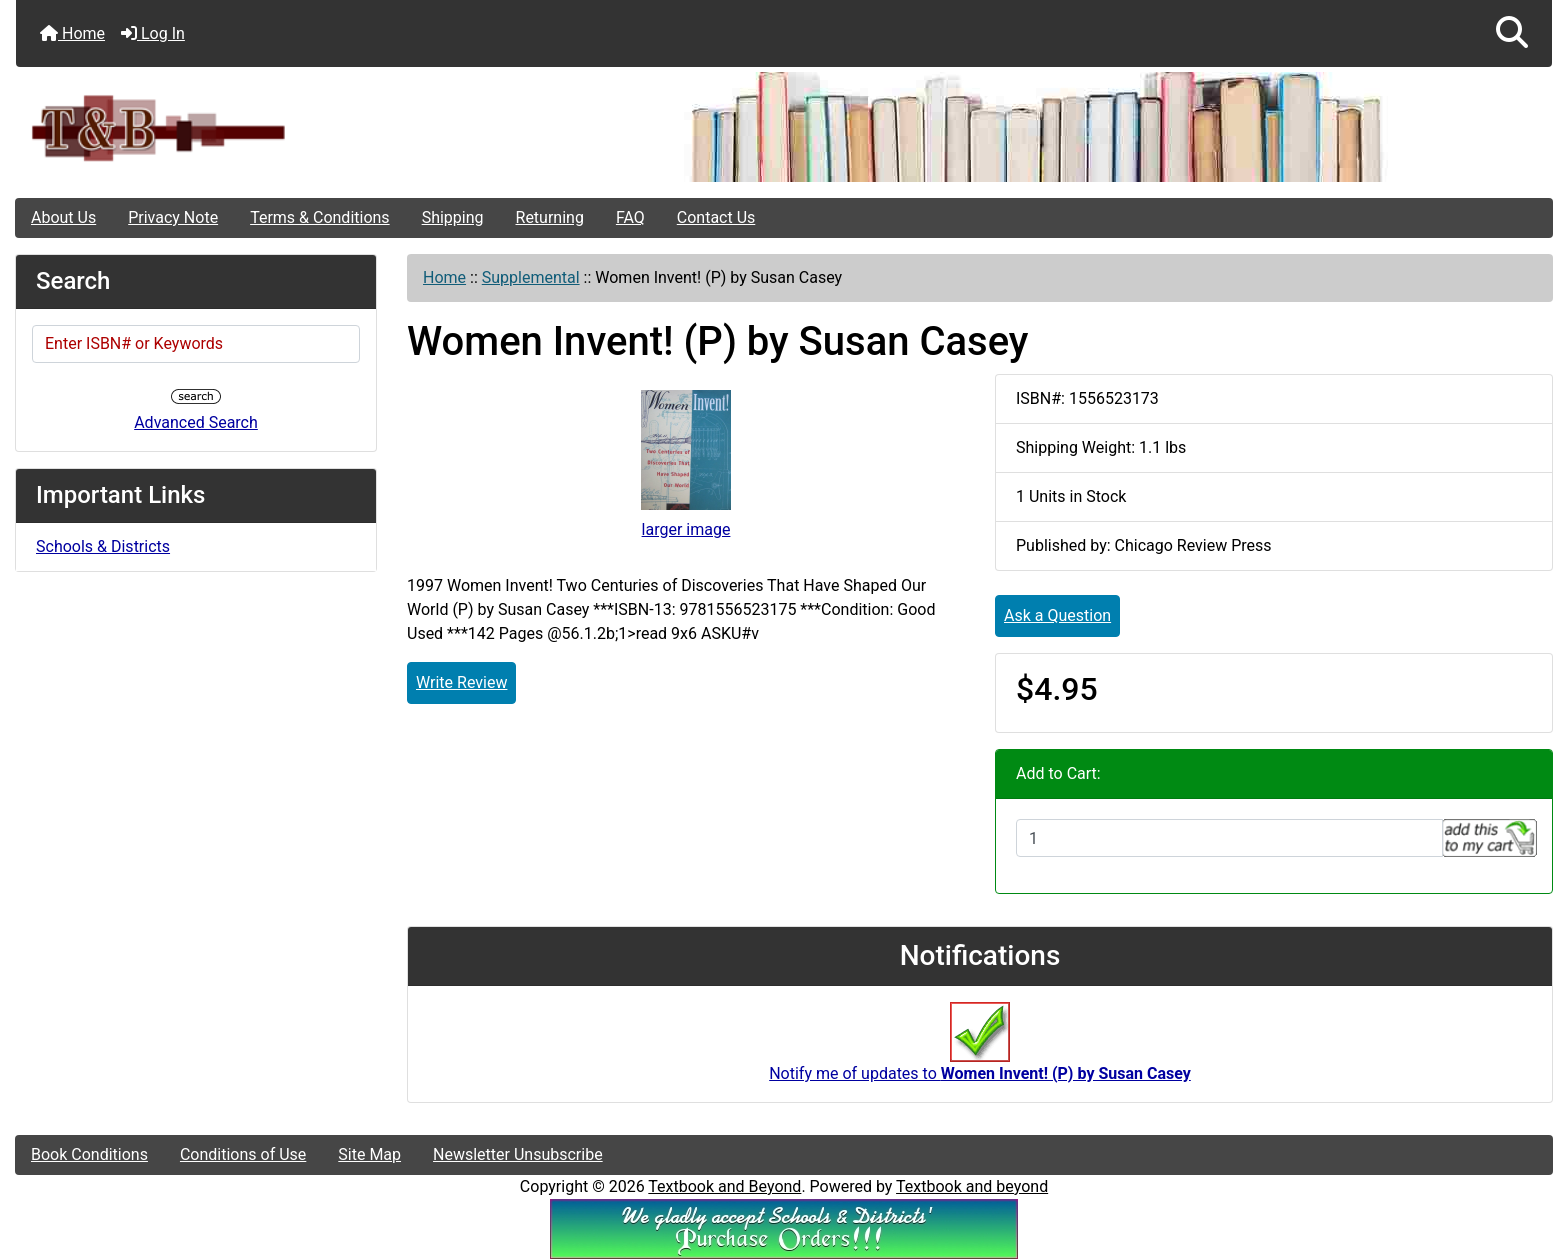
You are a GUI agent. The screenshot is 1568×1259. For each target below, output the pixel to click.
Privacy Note (173, 217)
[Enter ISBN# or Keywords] (196, 344)
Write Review (461, 682)
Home (72, 33)
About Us (63, 217)
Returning (550, 217)
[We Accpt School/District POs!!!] (784, 1227)
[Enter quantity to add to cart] (1229, 838)
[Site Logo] (272, 127)
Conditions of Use (243, 1154)
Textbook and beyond (972, 1186)
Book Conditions (89, 1154)
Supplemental (531, 277)
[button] (1512, 33)
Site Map (369, 1154)
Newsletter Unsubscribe (518, 1154)
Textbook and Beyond (724, 1186)
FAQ (630, 217)
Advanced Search (196, 422)
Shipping (453, 217)
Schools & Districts (103, 546)
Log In (153, 33)
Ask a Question (1057, 615)
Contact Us (716, 217)
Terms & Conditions (320, 217)
